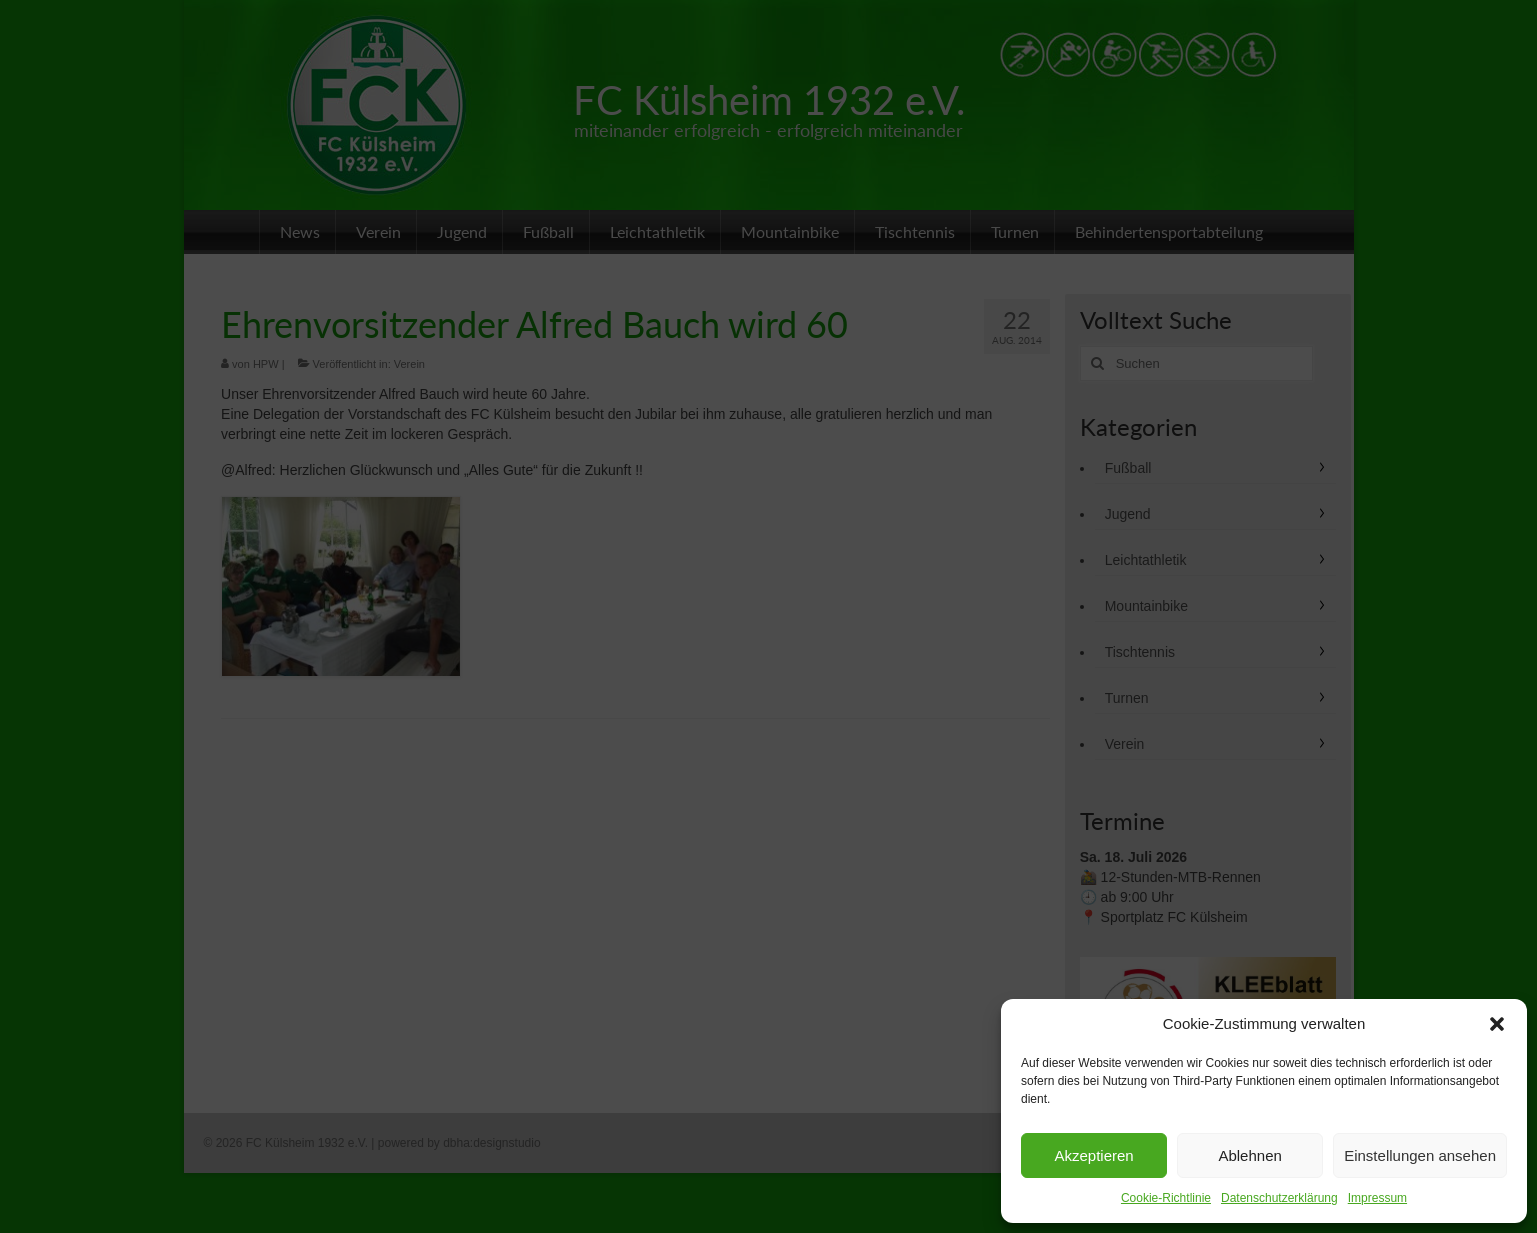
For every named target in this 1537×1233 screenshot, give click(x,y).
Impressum (1377, 1198)
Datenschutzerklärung (1279, 1198)
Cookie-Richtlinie (1166, 1198)
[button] (1497, 1024)
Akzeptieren (1093, 1155)
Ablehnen (1249, 1155)
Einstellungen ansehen (1420, 1155)
